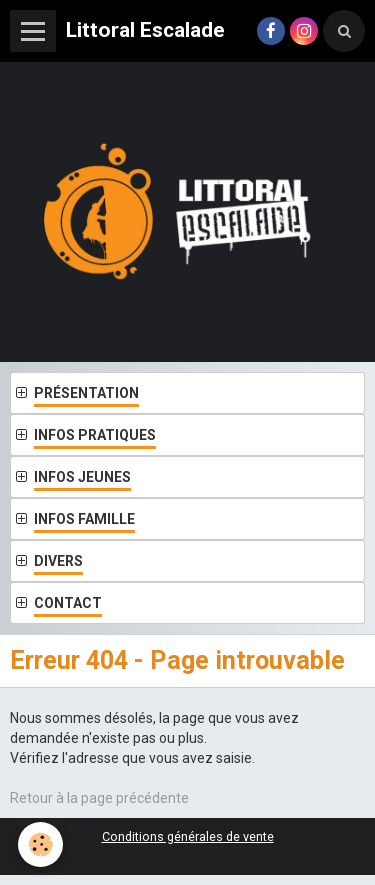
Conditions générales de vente (188, 836)
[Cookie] (40, 844)
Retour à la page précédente (99, 798)
